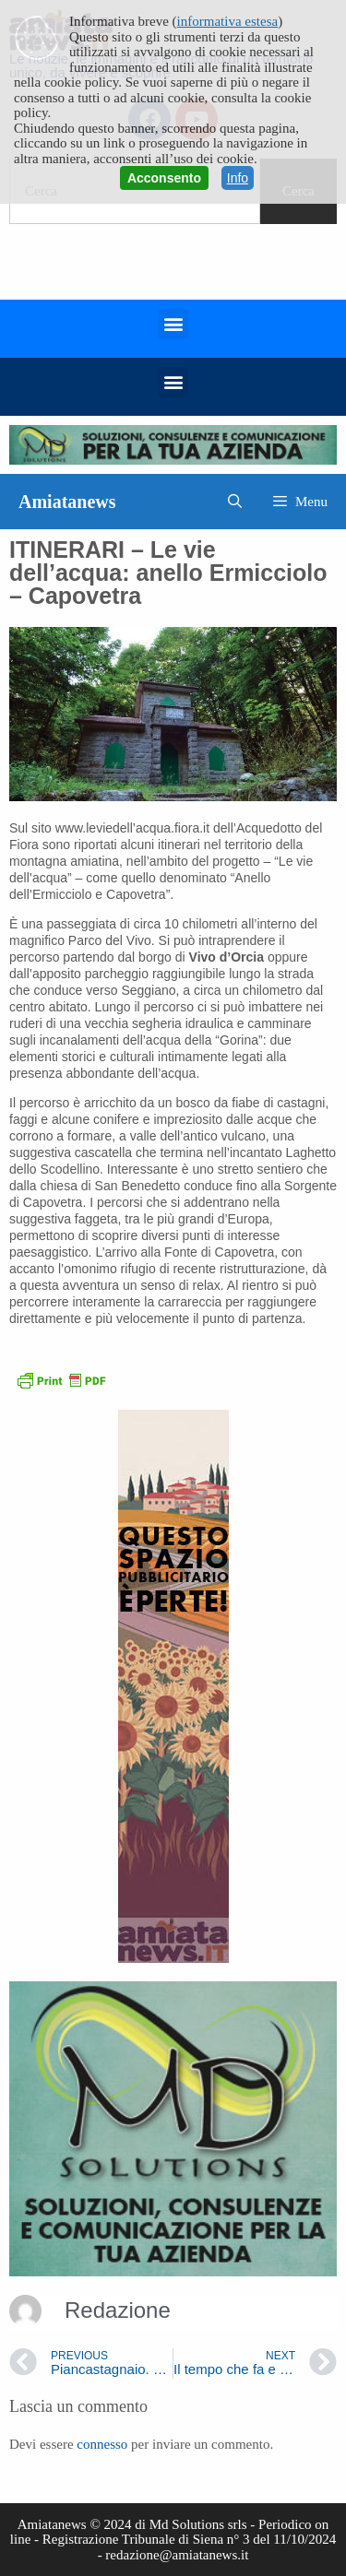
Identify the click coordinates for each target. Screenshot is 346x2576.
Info (237, 178)
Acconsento (164, 178)
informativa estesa (228, 21)
